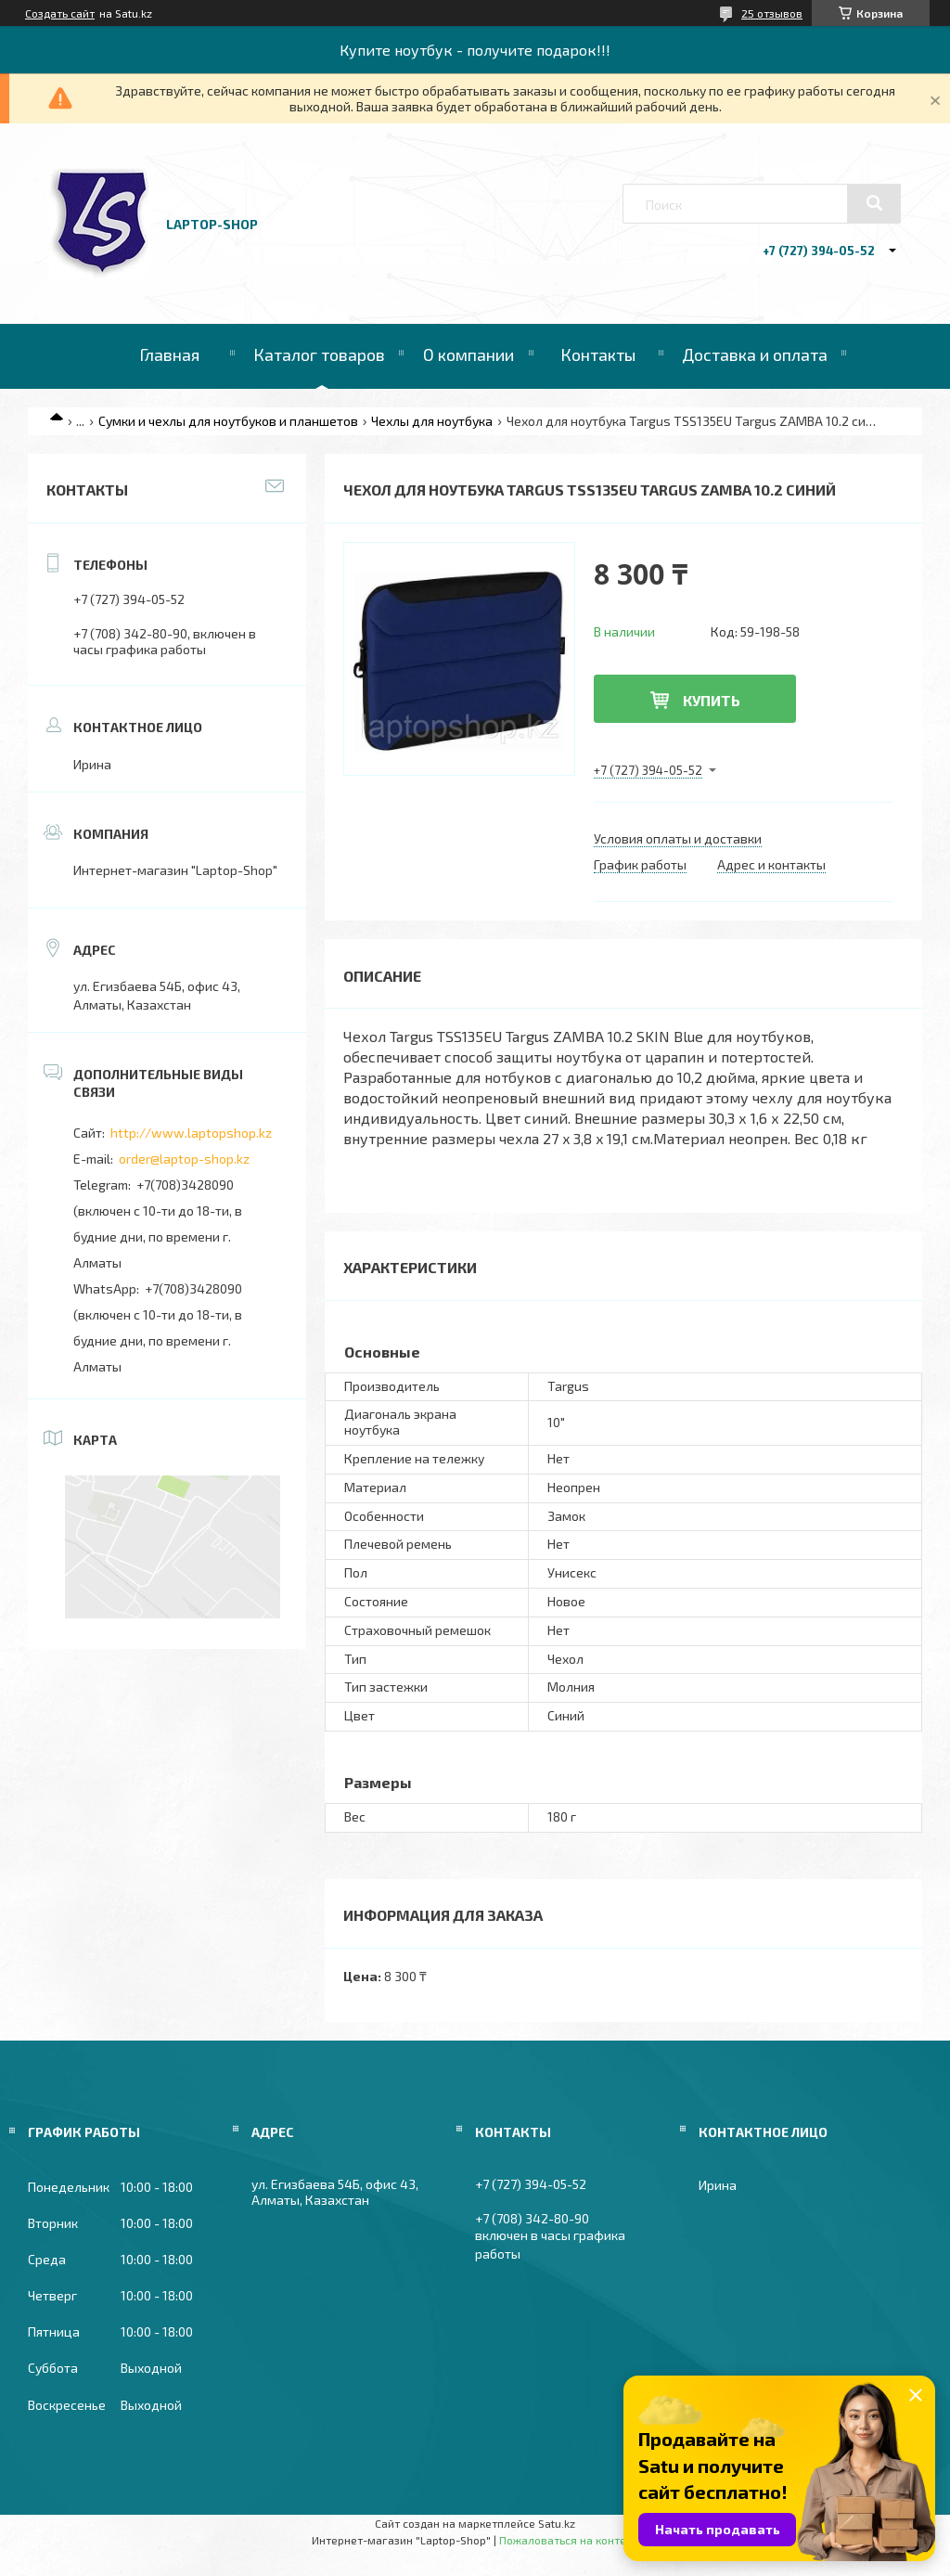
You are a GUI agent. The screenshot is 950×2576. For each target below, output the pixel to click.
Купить (711, 700)
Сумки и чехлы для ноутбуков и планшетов (228, 421)
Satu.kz (556, 2523)
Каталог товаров (319, 354)
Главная (169, 354)
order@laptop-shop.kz (184, 1158)
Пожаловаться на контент (568, 2539)
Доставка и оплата (755, 354)
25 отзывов (771, 12)
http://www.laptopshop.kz (191, 1132)
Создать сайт (60, 12)
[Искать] (874, 203)
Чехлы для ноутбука (432, 421)
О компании (468, 354)
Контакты (597, 354)
